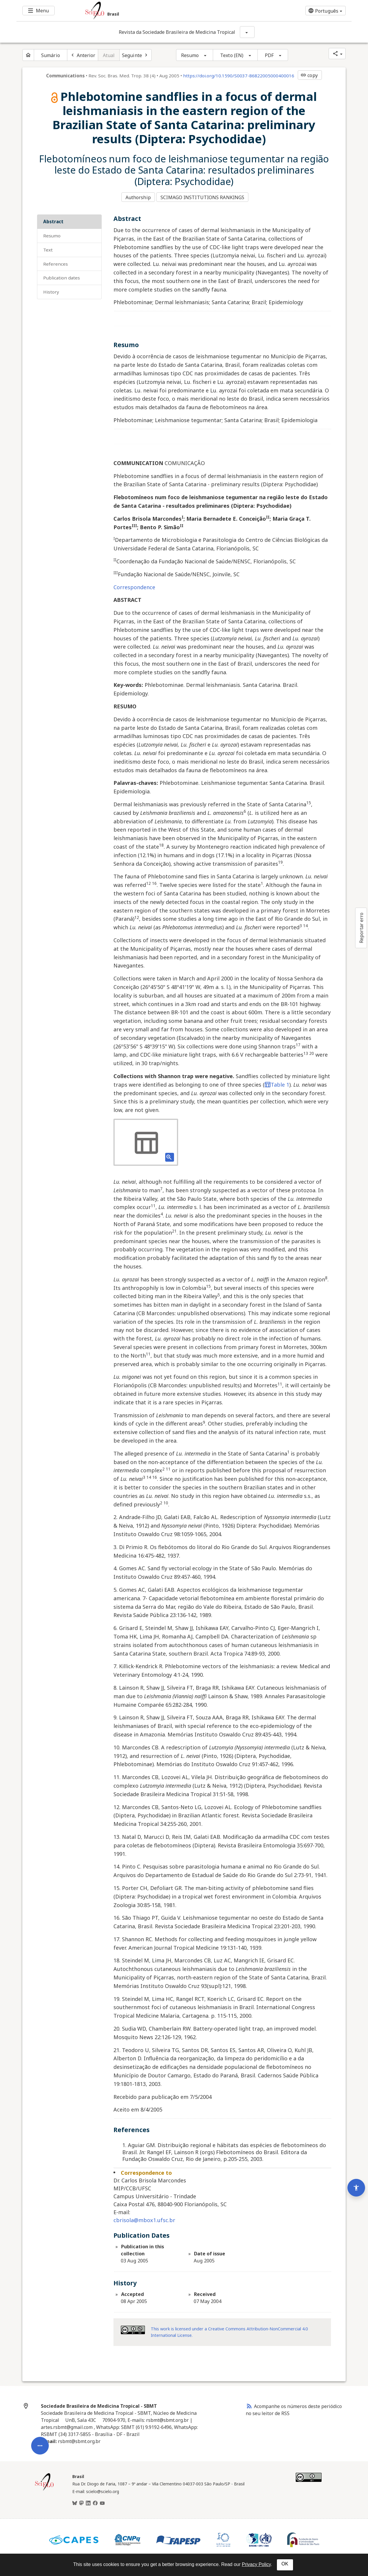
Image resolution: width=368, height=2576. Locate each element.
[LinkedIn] (88, 2501)
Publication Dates (61, 276)
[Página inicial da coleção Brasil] (44, 2488)
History (51, 290)
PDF (269, 55)
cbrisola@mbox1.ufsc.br (144, 2218)
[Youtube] (102, 2501)
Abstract (53, 220)
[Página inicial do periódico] (28, 55)
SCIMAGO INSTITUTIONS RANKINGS (203, 197)
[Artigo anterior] (82, 55)
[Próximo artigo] (135, 55)
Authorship (138, 197)
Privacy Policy (256, 2564)
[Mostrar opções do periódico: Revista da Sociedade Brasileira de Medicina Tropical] (247, 32)
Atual (109, 55)
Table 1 (277, 1082)
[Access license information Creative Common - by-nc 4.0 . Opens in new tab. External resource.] (133, 2328)
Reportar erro (361, 927)
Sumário (50, 55)
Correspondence (134, 585)
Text (48, 248)
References (55, 262)
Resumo (190, 55)
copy (308, 75)
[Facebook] (95, 2501)
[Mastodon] (81, 2501)
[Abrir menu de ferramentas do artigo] (40, 2391)
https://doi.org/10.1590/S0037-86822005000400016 (238, 76)
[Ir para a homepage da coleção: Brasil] (156, 10)
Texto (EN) (231, 55)
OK (285, 2563)
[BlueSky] (74, 2501)
